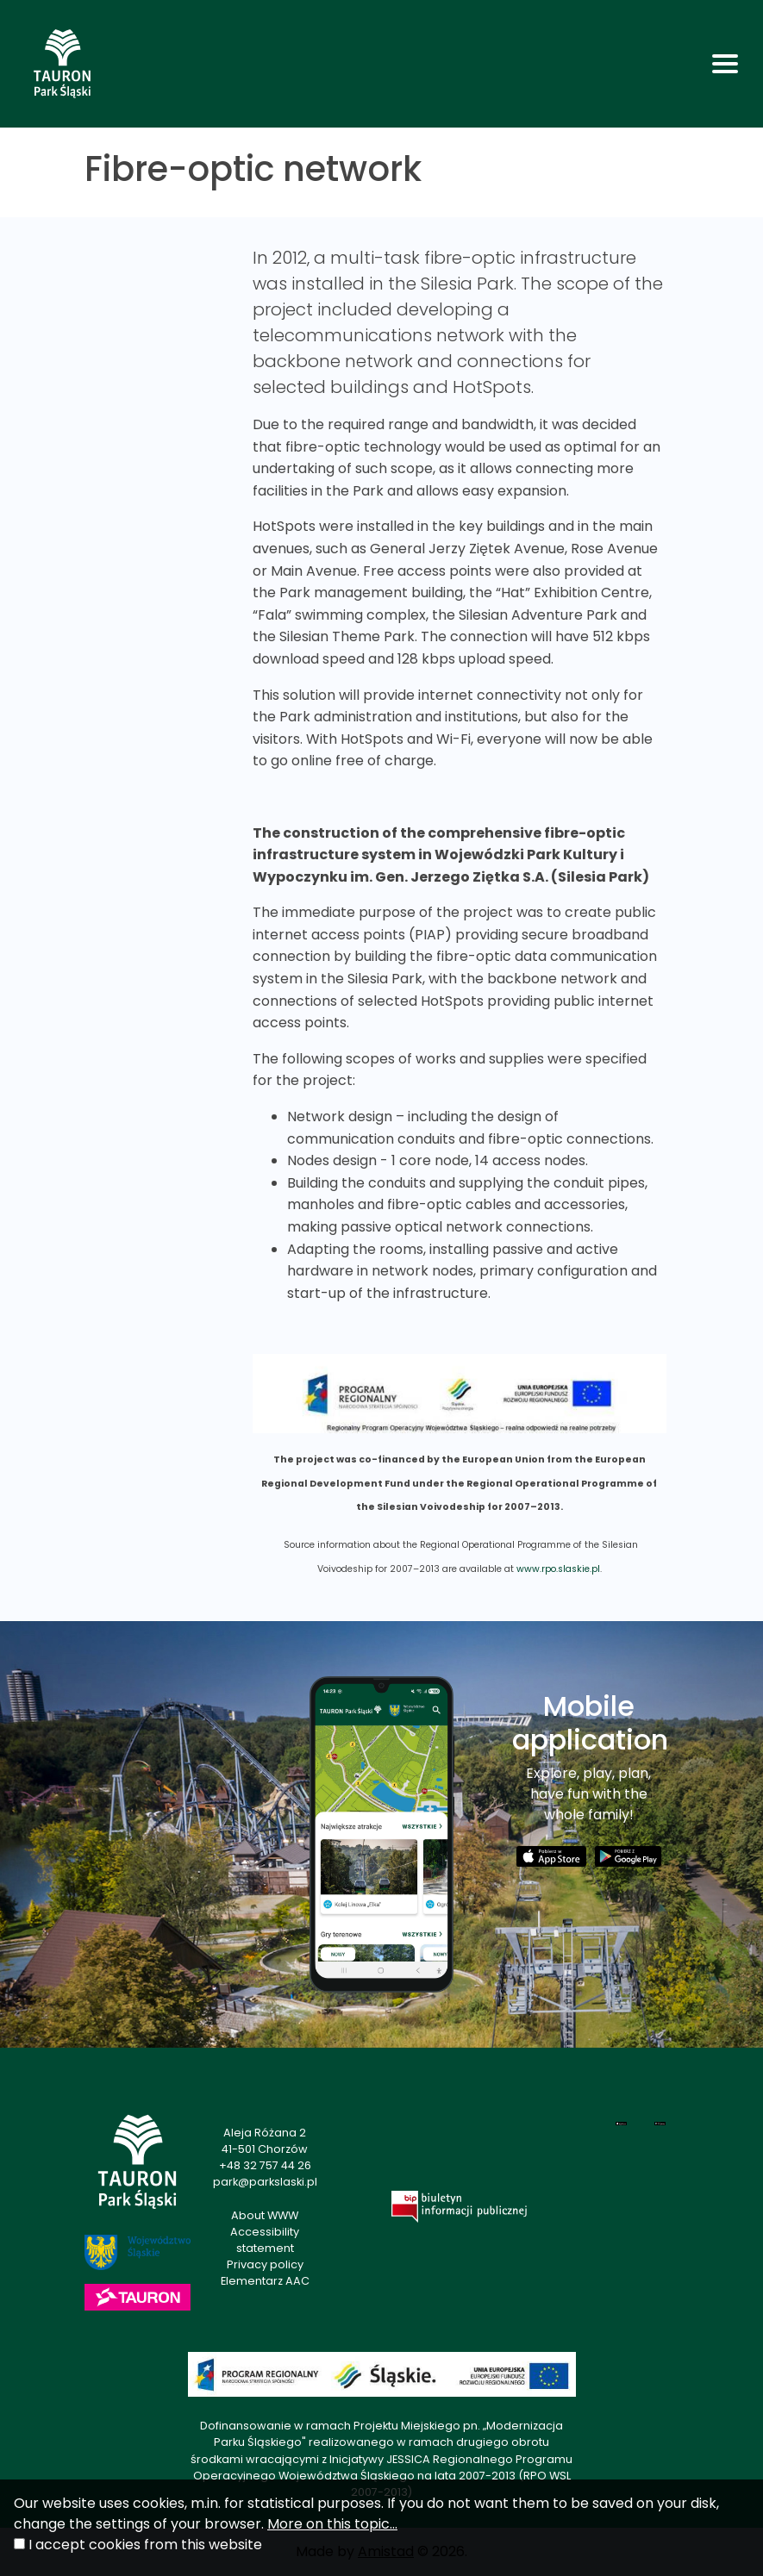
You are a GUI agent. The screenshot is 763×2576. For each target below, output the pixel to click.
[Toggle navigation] (725, 64)
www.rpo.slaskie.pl (558, 1568)
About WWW (264, 2215)
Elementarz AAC (265, 2280)
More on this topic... (332, 2524)
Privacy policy (265, 2264)
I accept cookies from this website (145, 2544)
